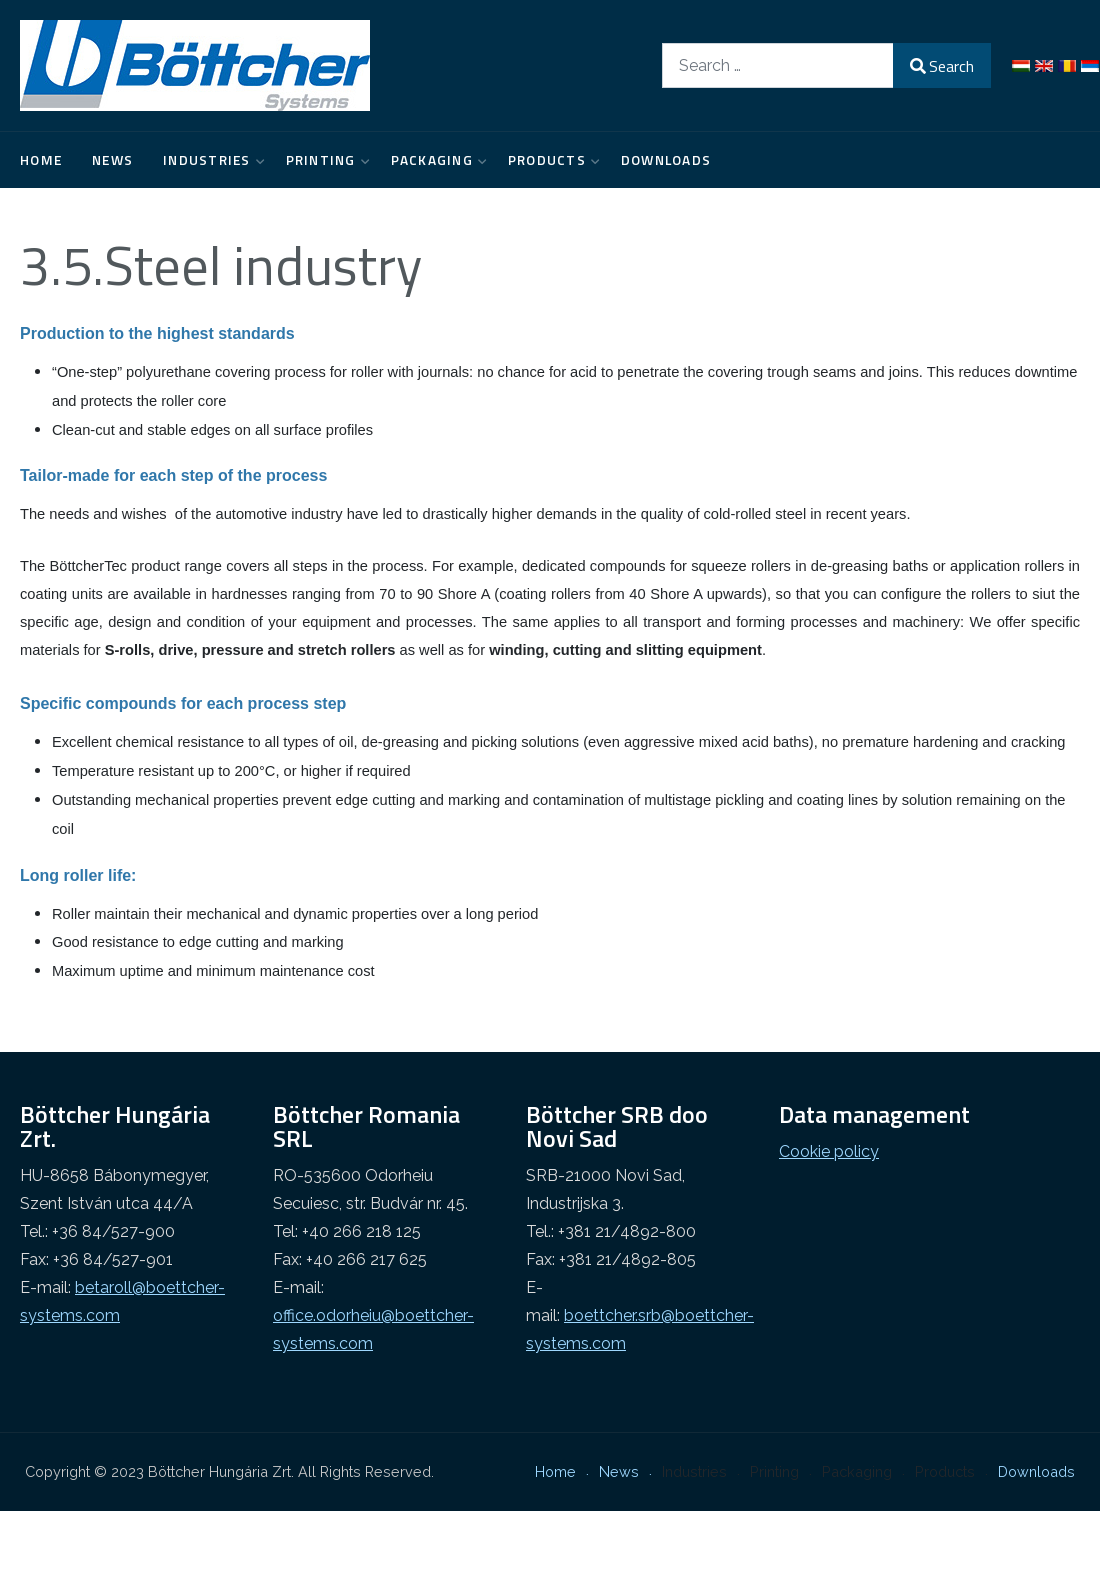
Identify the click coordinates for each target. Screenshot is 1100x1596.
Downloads (666, 160)
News (112, 160)
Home (41, 160)
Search (942, 66)
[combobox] (778, 65)
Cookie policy (829, 1151)
